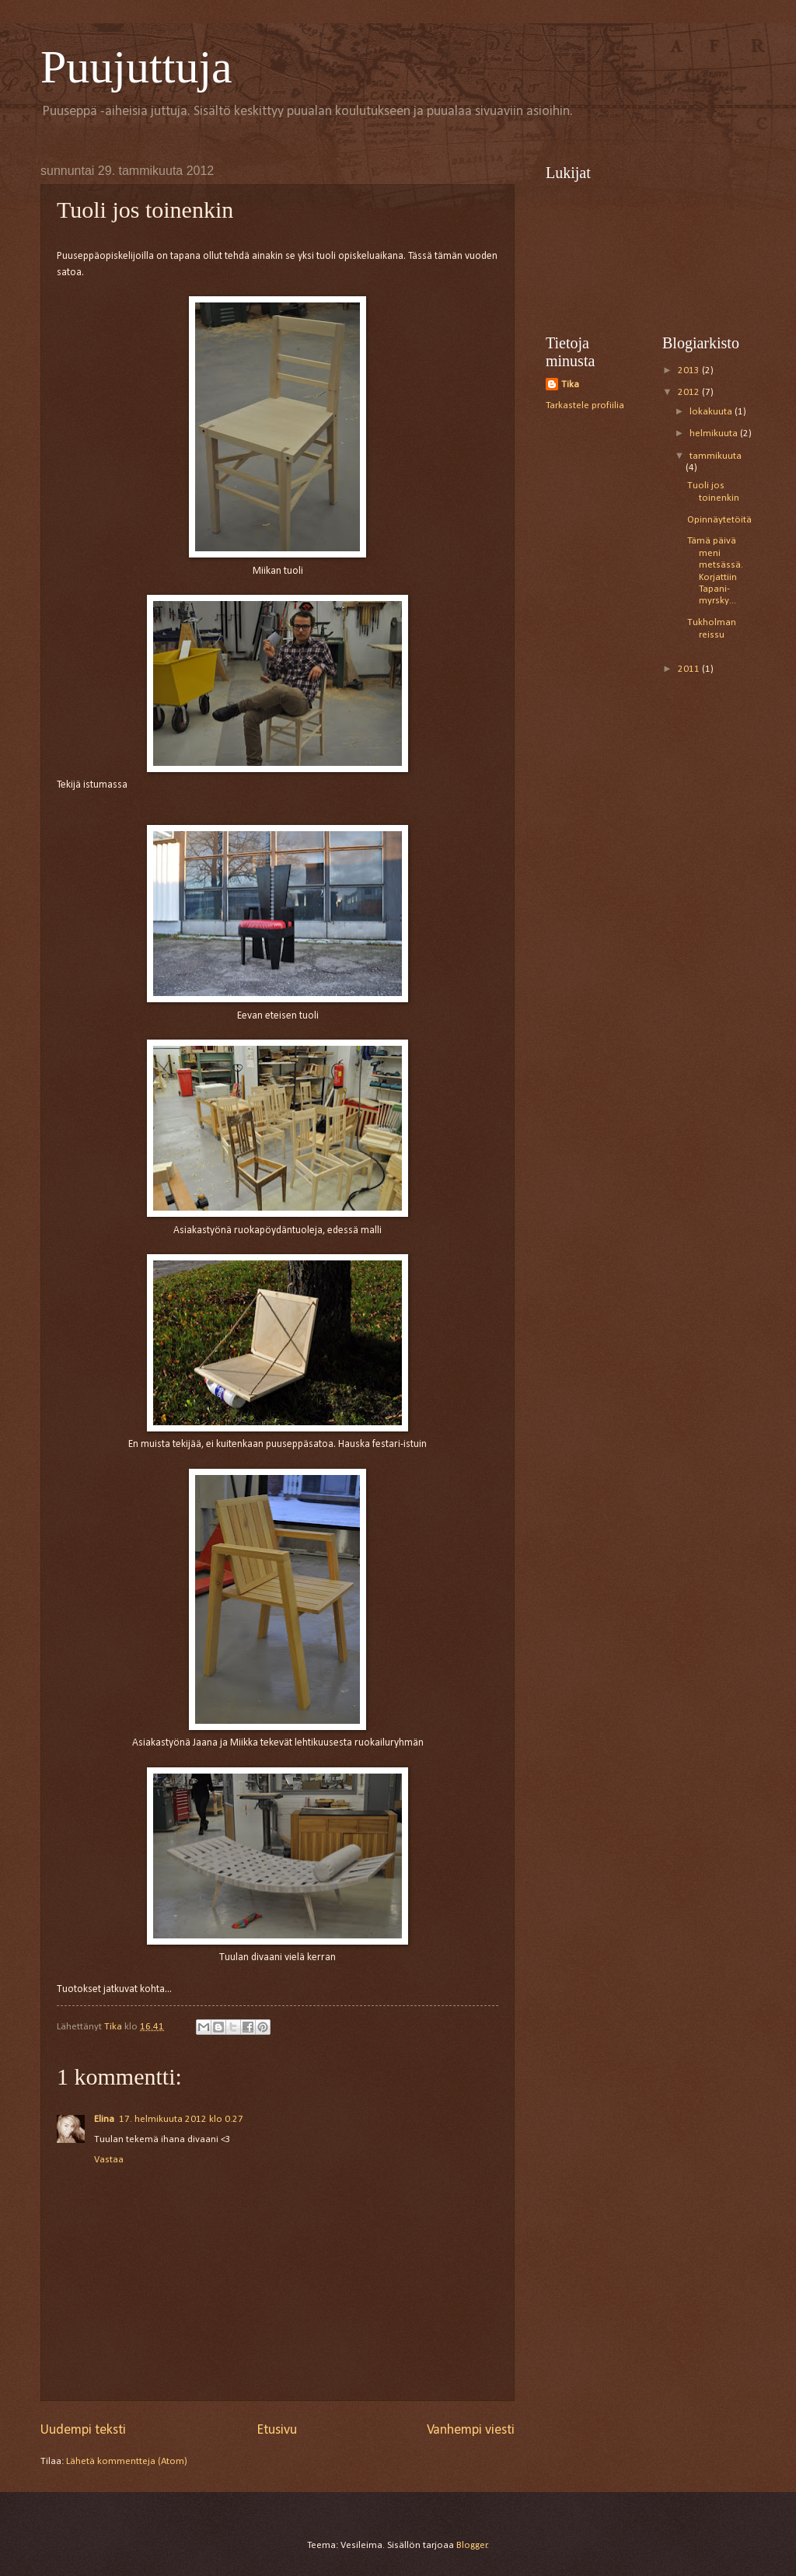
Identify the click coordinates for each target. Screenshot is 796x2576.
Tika (570, 384)
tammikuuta (716, 456)
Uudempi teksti (83, 2430)
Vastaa (109, 2160)
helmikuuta (715, 433)
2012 (690, 392)
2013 (690, 370)
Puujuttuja (136, 67)
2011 (690, 669)
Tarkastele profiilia (585, 405)
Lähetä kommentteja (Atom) (126, 2461)
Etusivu (277, 2430)
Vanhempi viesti (471, 2430)
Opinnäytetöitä (719, 520)
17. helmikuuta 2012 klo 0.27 (181, 2119)
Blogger (471, 2545)
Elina (104, 2119)
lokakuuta (712, 412)
